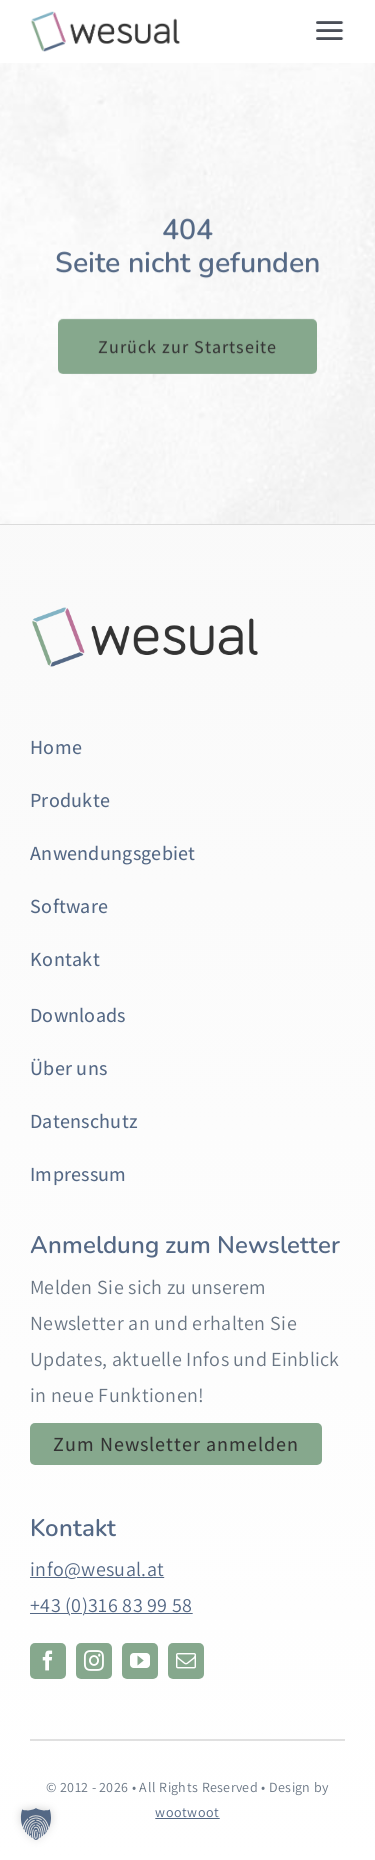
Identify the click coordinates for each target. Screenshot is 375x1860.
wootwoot (187, 1812)
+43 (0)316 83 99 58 (111, 1605)
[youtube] (140, 1661)
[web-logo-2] (104, 20)
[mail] (186, 1661)
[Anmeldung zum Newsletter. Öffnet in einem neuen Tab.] (176, 1444)
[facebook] (48, 1661)
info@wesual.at (97, 1569)
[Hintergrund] (145, 615)
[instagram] (94, 1661)
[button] (36, 1824)
